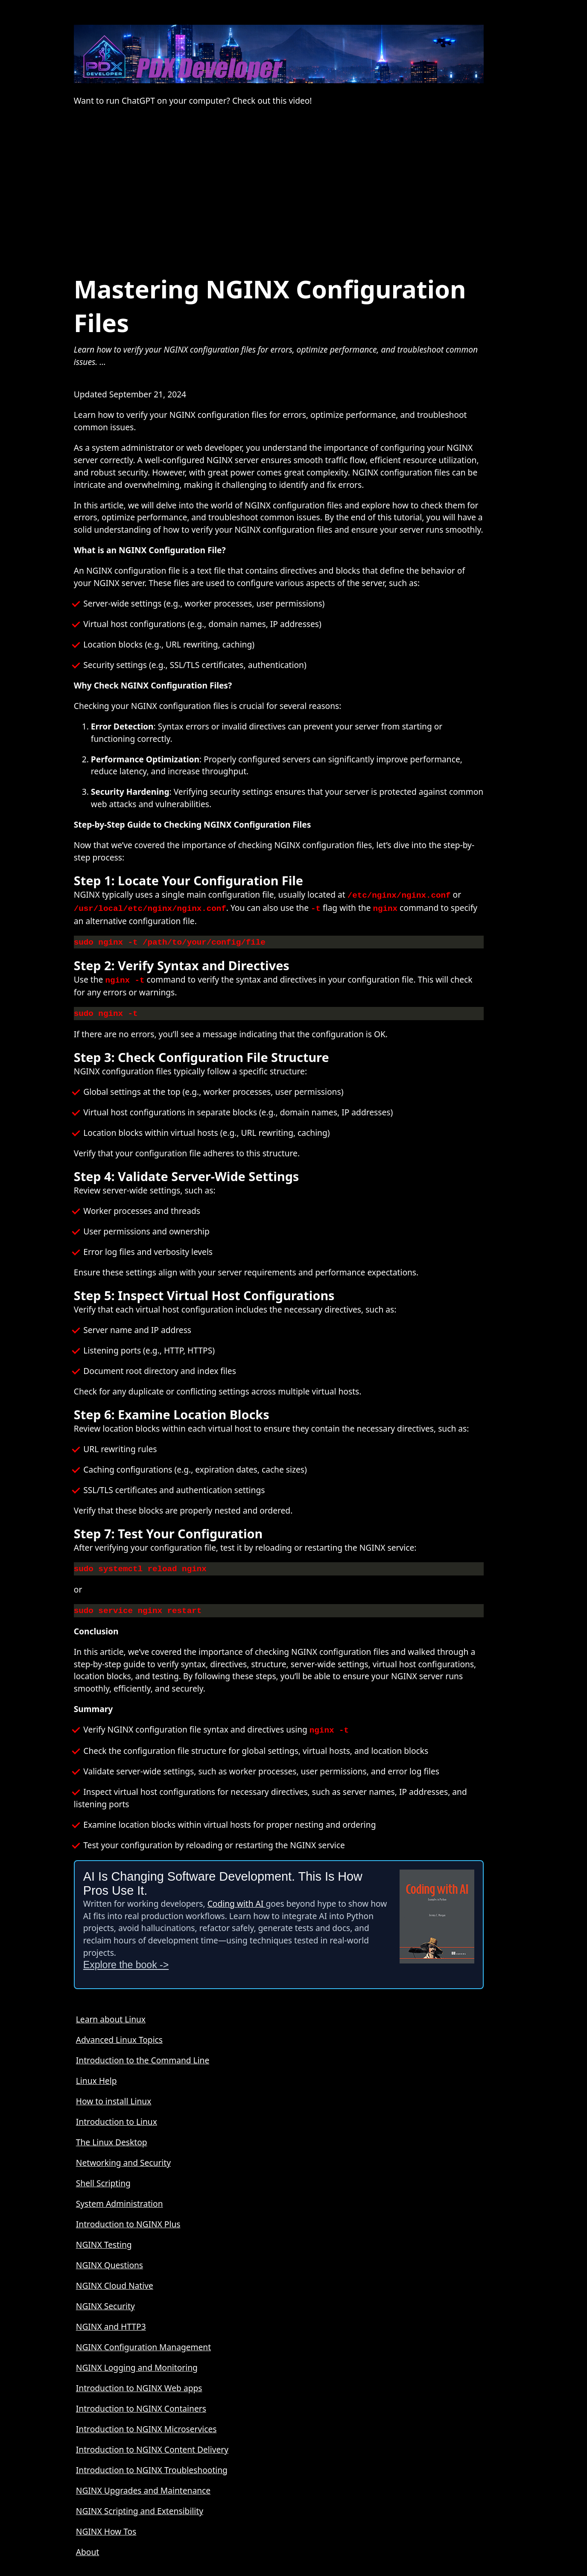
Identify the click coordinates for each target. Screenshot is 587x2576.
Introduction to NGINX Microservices (146, 2422)
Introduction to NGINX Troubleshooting (152, 2463)
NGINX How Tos (106, 2524)
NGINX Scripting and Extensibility (139, 2504)
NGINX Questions (109, 2258)
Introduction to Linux (116, 2115)
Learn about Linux (111, 2012)
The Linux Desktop (111, 2135)
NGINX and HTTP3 (111, 2319)
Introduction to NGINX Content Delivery (152, 2442)
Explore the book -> (126, 1957)
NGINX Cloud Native (114, 2278)
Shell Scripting (103, 2176)
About (87, 2545)
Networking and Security (123, 2156)
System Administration (119, 2197)
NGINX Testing (104, 2237)
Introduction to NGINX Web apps (139, 2381)
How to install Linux (114, 2094)
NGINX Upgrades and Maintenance (143, 2483)
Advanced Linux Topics (119, 2033)
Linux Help (96, 2074)
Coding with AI (236, 1896)
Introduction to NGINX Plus (128, 2217)
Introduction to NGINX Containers (141, 2401)
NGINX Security (105, 2299)
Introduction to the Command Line (142, 2053)
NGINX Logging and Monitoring (137, 2360)
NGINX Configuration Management (143, 2340)
